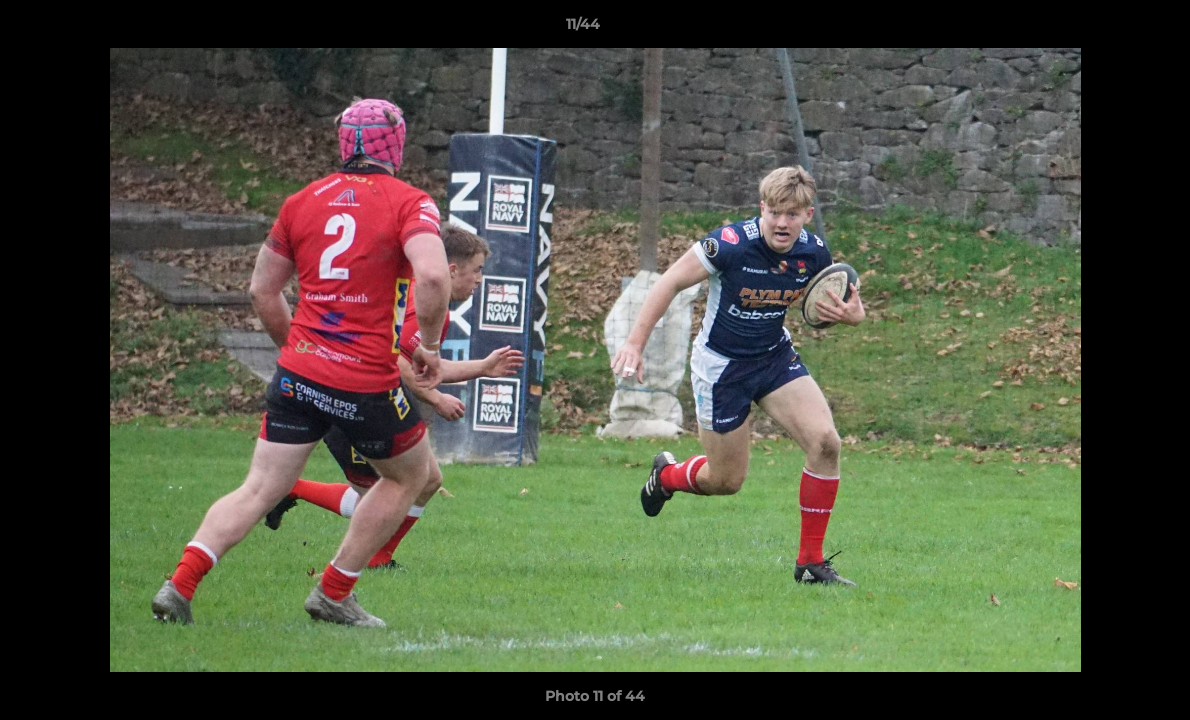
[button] (1106, 29)
